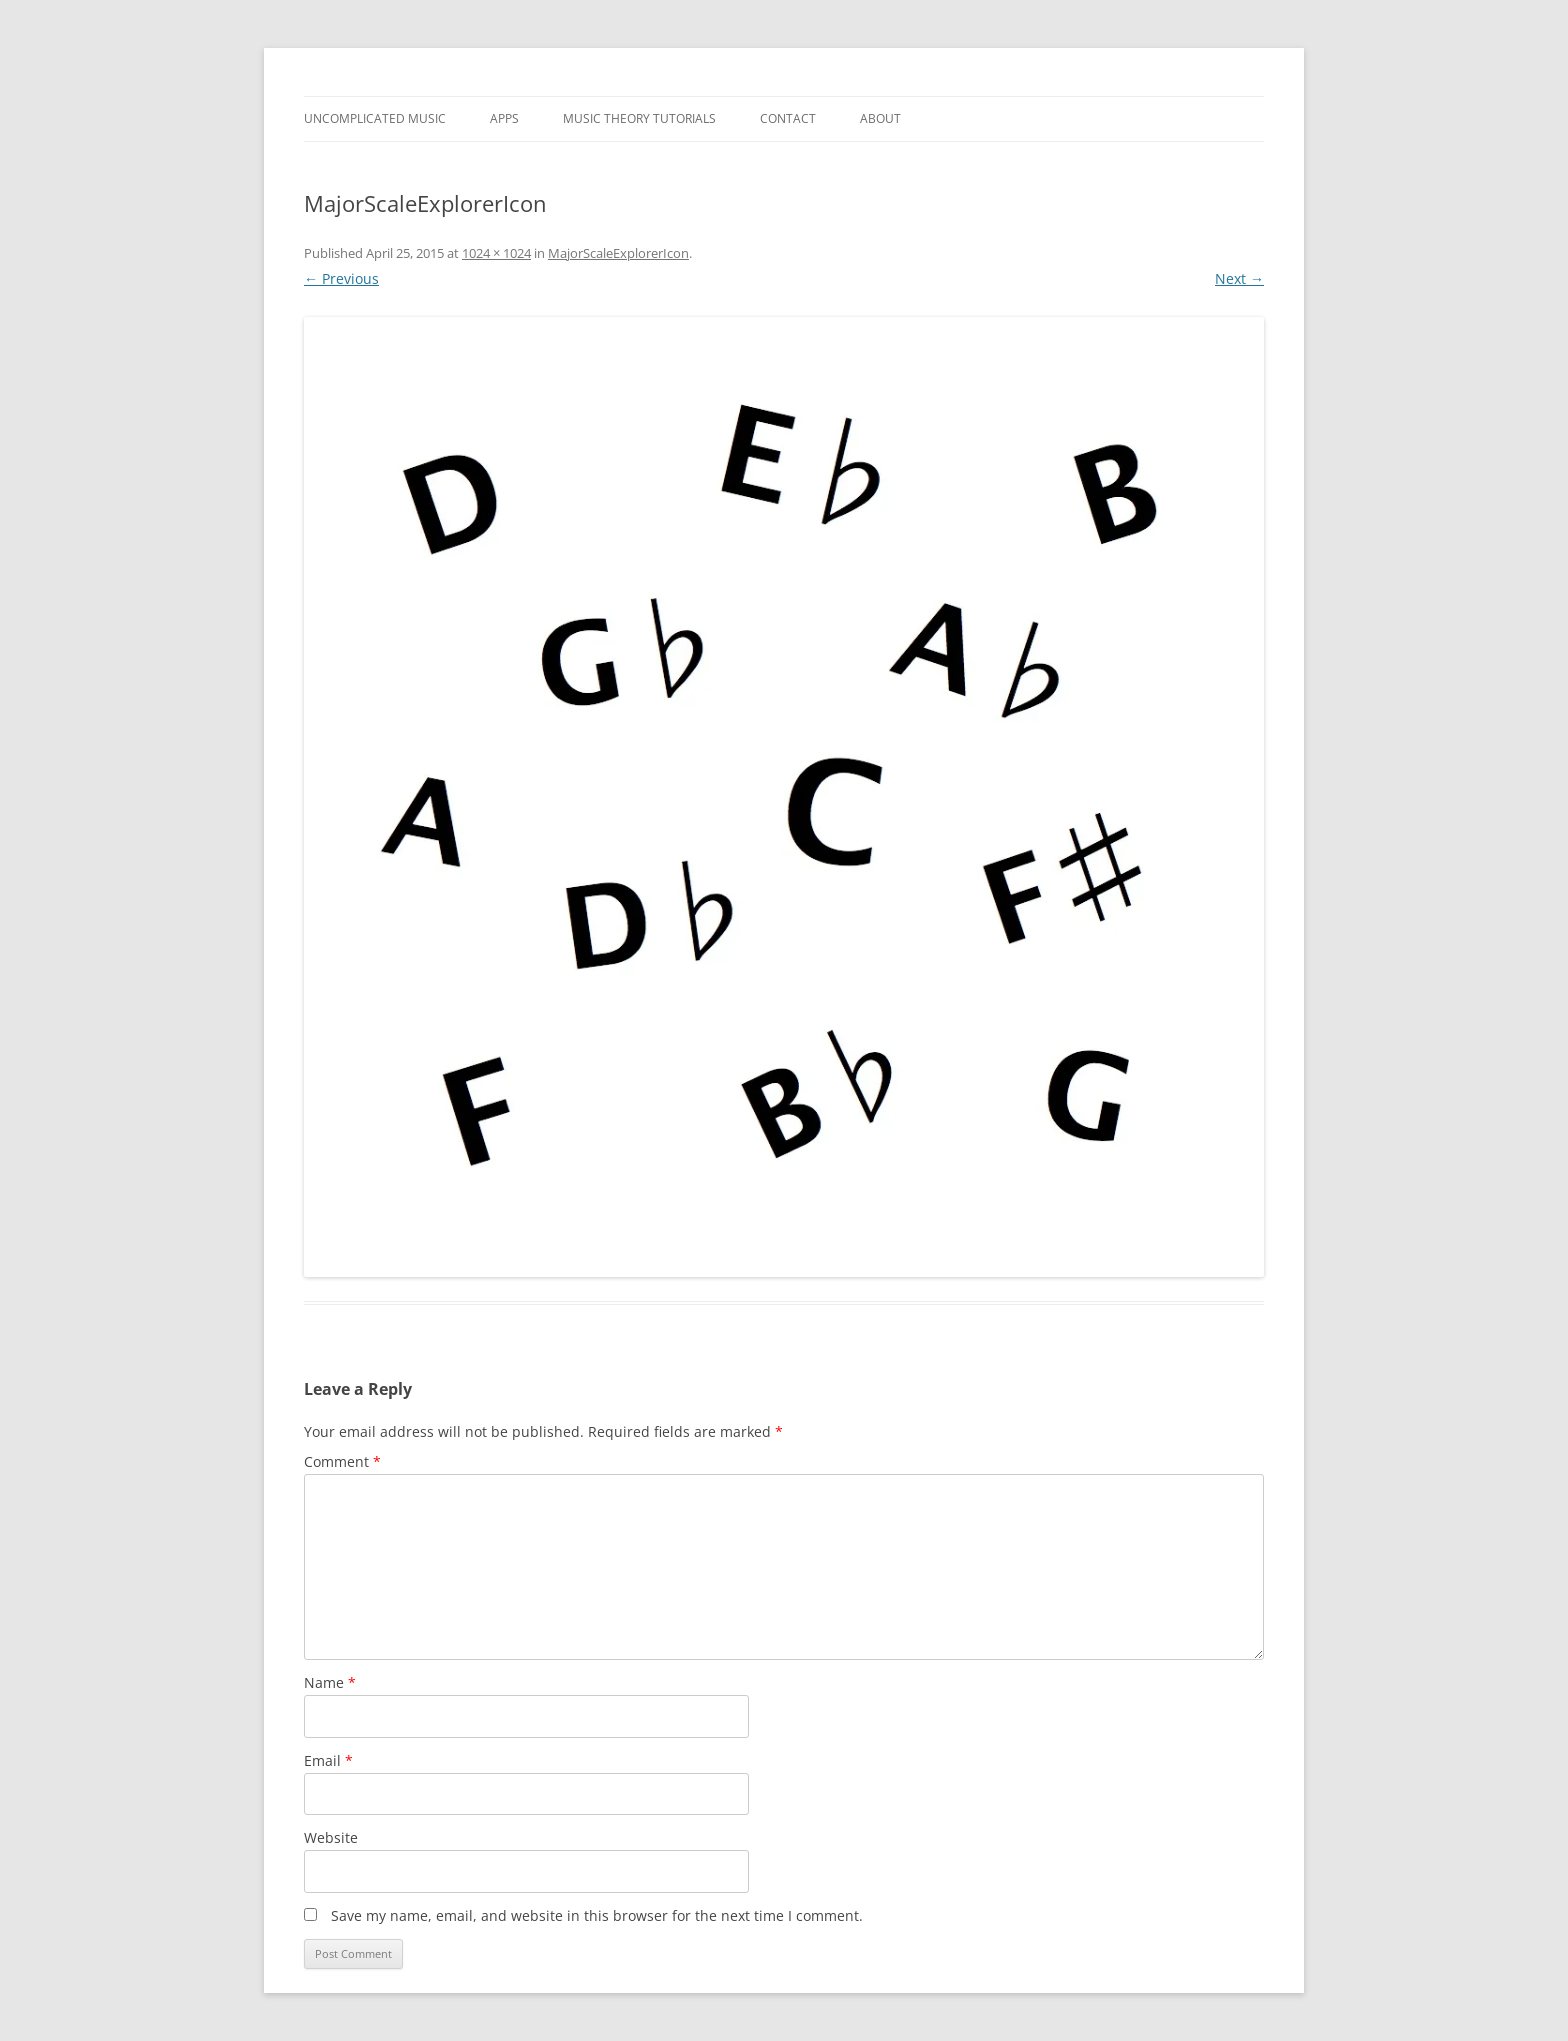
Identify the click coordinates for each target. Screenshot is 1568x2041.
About (880, 118)
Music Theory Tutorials (639, 118)
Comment (342, 1461)
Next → (1239, 278)
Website (331, 1837)
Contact (788, 118)
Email (328, 1760)
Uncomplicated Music (375, 118)
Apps (504, 118)
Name (330, 1682)
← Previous (341, 278)
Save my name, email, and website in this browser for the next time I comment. (597, 1915)
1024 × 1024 (496, 253)
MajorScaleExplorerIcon (618, 253)
